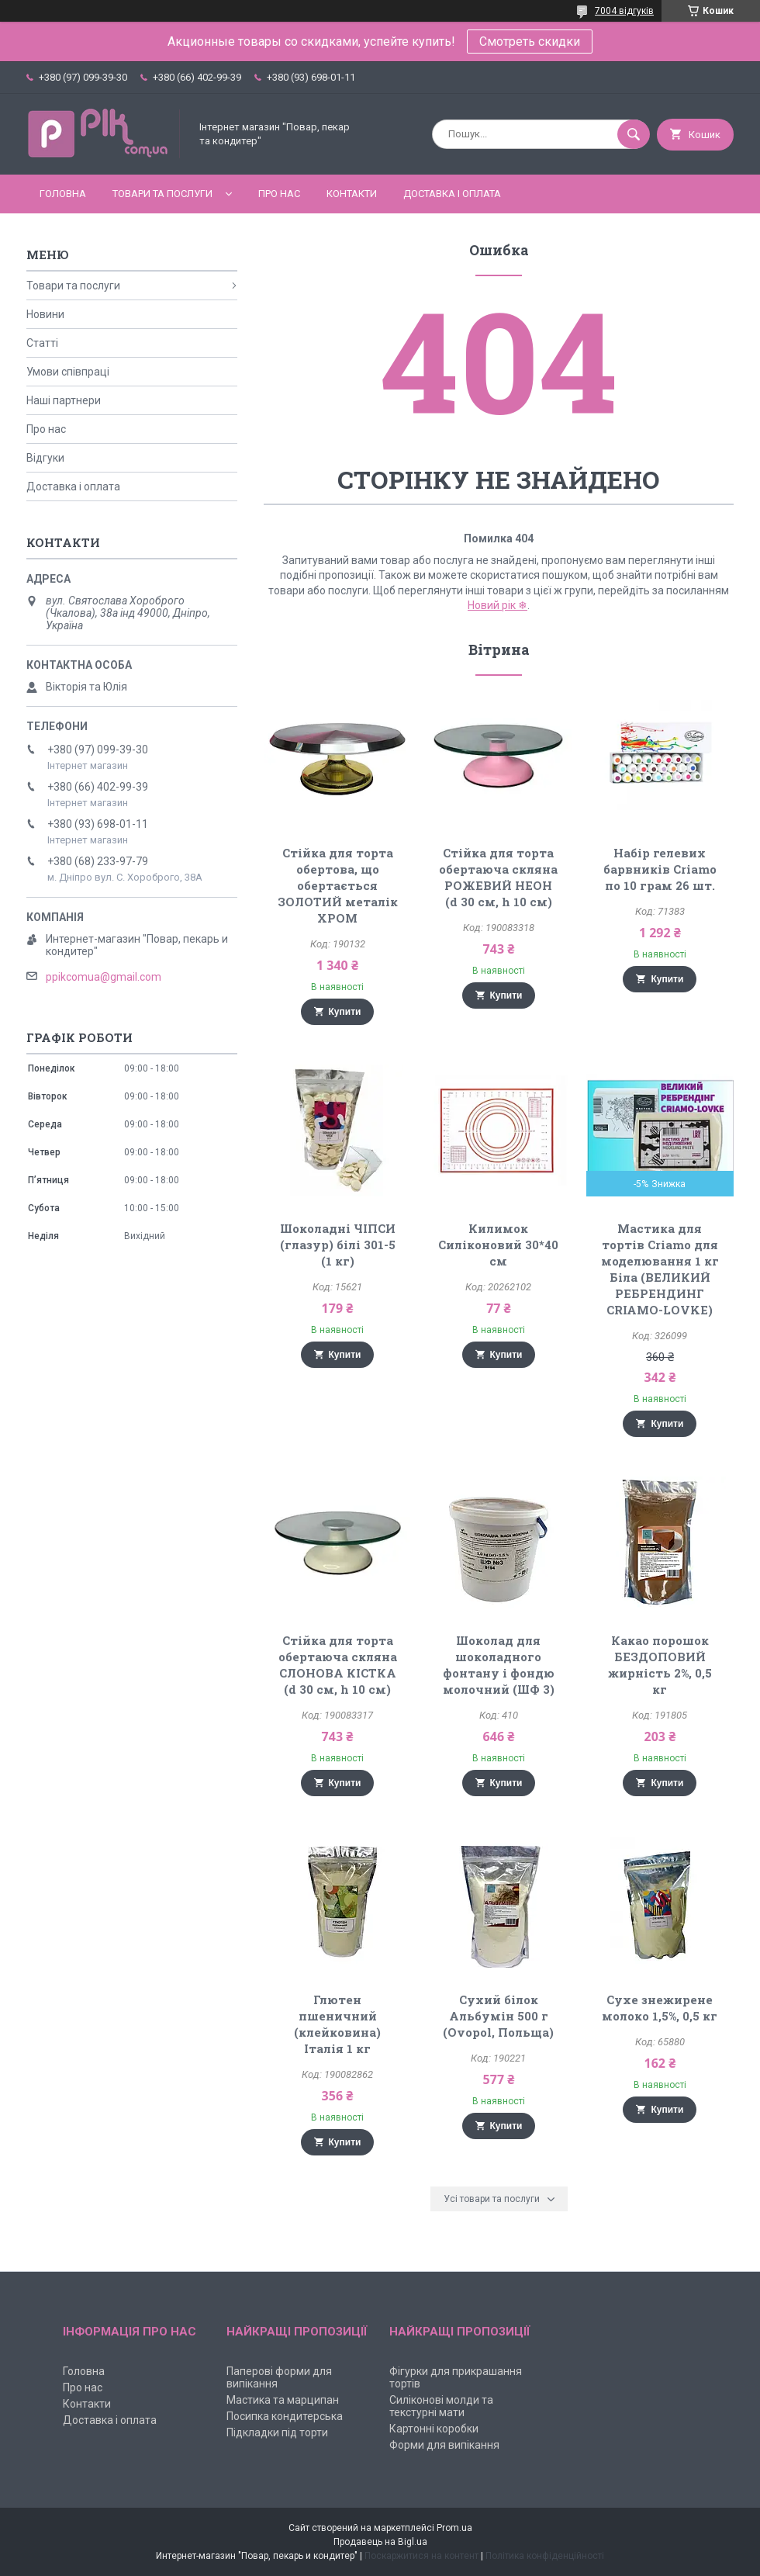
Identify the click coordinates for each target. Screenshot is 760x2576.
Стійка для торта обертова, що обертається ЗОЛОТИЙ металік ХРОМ (338, 885)
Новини (45, 314)
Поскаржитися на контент (421, 2555)
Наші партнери (63, 400)
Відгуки (45, 458)
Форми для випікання (444, 2445)
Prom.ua (454, 2527)
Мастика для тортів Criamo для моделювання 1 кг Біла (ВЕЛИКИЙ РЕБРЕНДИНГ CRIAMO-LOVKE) (660, 1268)
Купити (345, 1011)
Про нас (279, 193)
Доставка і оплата (452, 193)
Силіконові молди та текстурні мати (441, 2406)
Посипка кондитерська (284, 2416)
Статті (42, 343)
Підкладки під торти (277, 2432)
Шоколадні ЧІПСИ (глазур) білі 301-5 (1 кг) (338, 1244)
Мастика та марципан (282, 2400)
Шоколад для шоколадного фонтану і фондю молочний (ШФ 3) (498, 1665)
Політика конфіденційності (544, 2555)
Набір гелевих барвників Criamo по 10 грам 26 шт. (660, 869)
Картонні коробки (433, 2428)
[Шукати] (633, 134)
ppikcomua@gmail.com (103, 977)
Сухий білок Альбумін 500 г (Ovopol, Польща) (498, 2016)
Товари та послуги (162, 193)
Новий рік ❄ (497, 605)
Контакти (351, 193)
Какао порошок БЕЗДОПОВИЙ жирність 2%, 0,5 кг (660, 1665)
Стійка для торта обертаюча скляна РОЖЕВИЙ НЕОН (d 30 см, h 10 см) (498, 877)
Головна (63, 193)
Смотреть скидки (529, 41)
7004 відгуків (624, 10)
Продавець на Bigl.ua (380, 2541)
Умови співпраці (67, 371)
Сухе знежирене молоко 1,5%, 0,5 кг (659, 2008)
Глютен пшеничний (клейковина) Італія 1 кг (337, 2024)
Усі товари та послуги (492, 2198)
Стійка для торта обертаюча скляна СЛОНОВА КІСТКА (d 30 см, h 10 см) (337, 1665)
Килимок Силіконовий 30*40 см (498, 1244)
